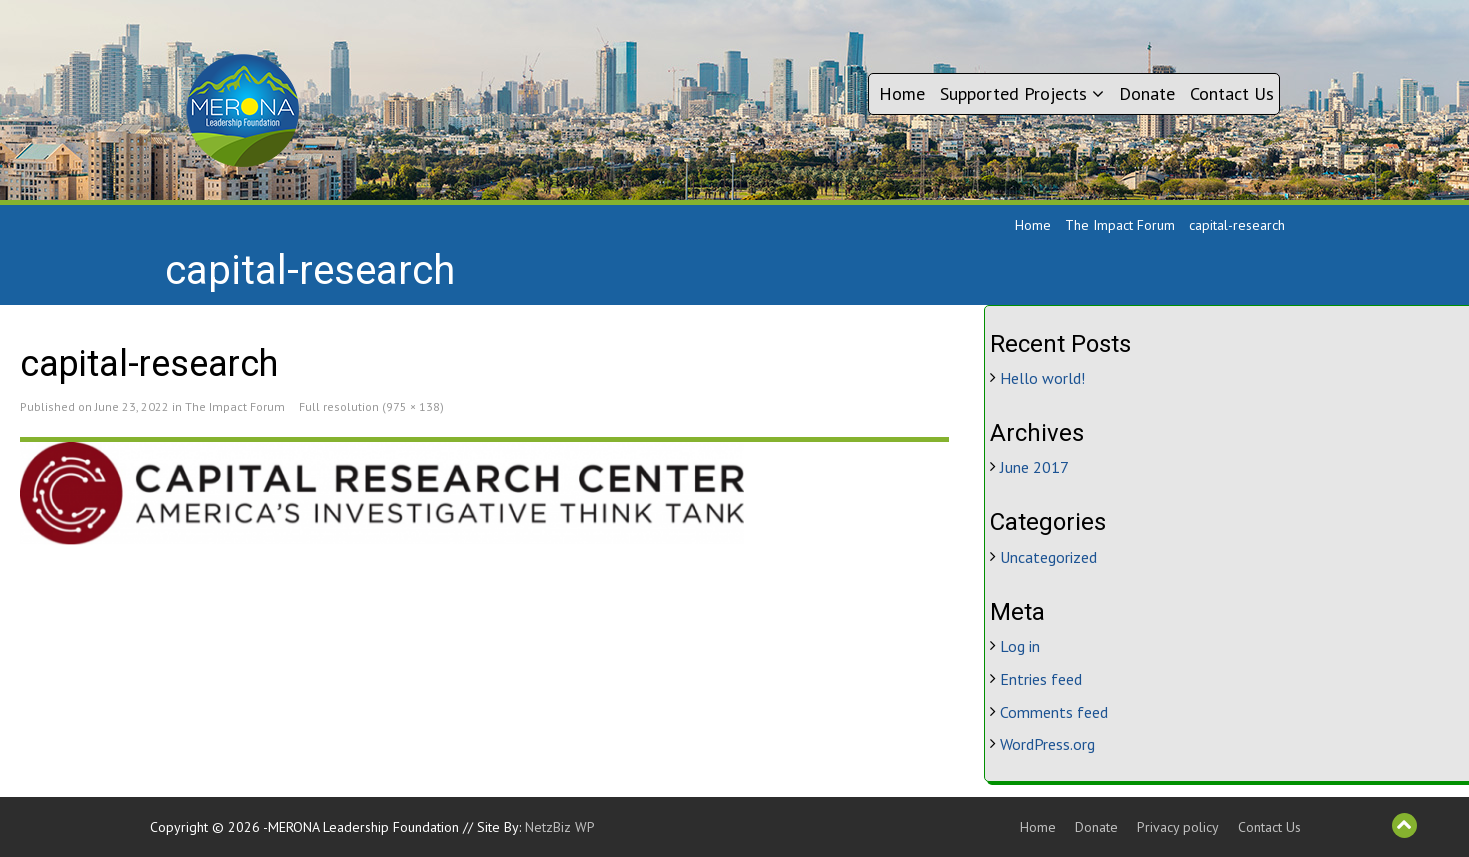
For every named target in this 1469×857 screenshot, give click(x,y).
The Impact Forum (1120, 225)
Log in (1020, 646)
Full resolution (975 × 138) (371, 406)
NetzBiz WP (560, 827)
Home (902, 93)
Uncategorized (1048, 557)
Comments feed (1054, 712)
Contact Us (1232, 93)
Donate (1147, 93)
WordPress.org (1047, 744)
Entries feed (1041, 679)
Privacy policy (1178, 827)
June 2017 (1034, 467)
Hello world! (1042, 378)
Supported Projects (1022, 93)
